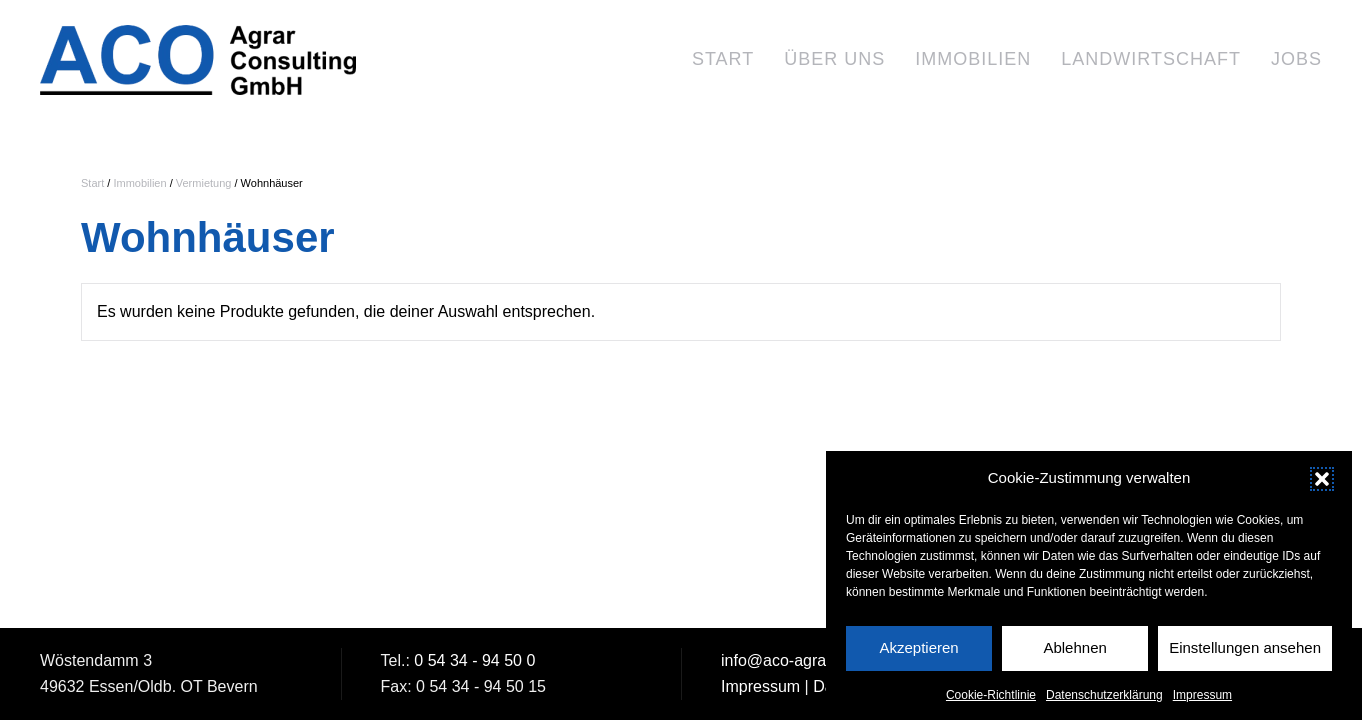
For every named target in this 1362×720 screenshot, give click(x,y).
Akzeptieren (918, 653)
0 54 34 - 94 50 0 (474, 660)
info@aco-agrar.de (787, 660)
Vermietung (204, 183)
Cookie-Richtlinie (991, 700)
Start (723, 59)
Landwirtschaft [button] (1151, 59)
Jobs (1296, 59)
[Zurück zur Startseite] (200, 60)
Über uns (834, 59)
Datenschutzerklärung (1104, 700)
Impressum (1202, 700)
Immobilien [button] (973, 59)
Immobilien (139, 183)
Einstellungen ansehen (1245, 653)
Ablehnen (1074, 653)
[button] (1322, 484)
